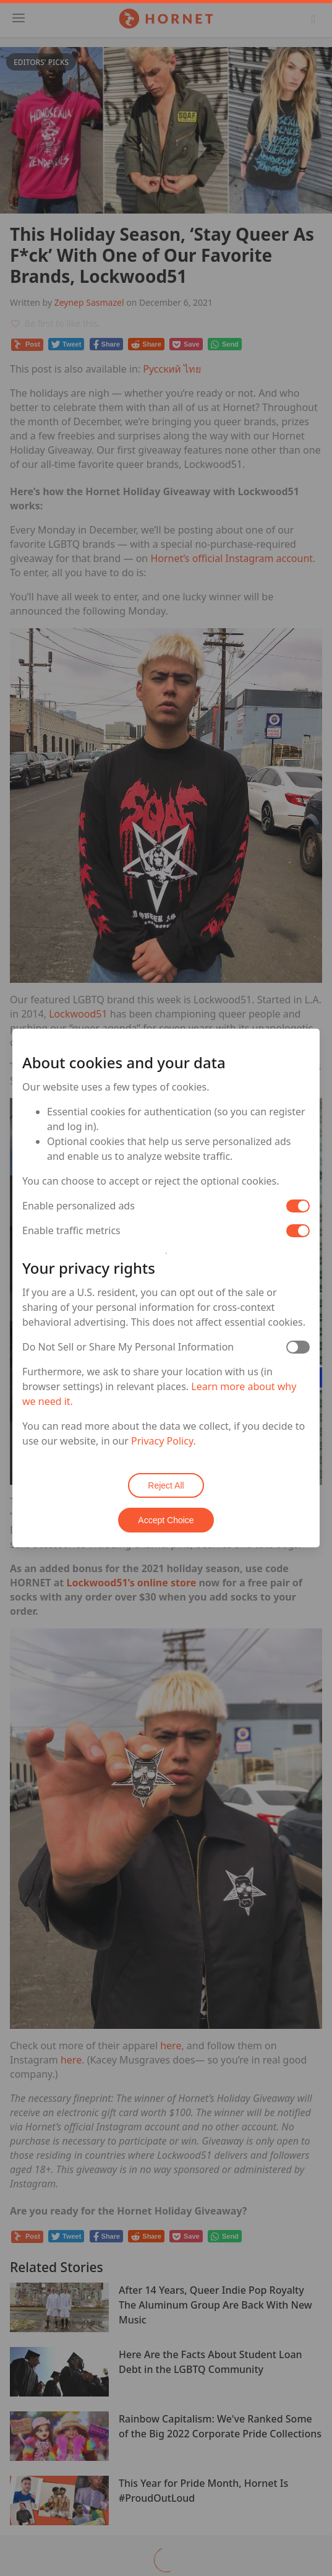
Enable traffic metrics (71, 1230)
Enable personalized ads (78, 1205)
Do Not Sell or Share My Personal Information (128, 1347)
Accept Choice (166, 1520)
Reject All (166, 1485)
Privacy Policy (162, 1441)
